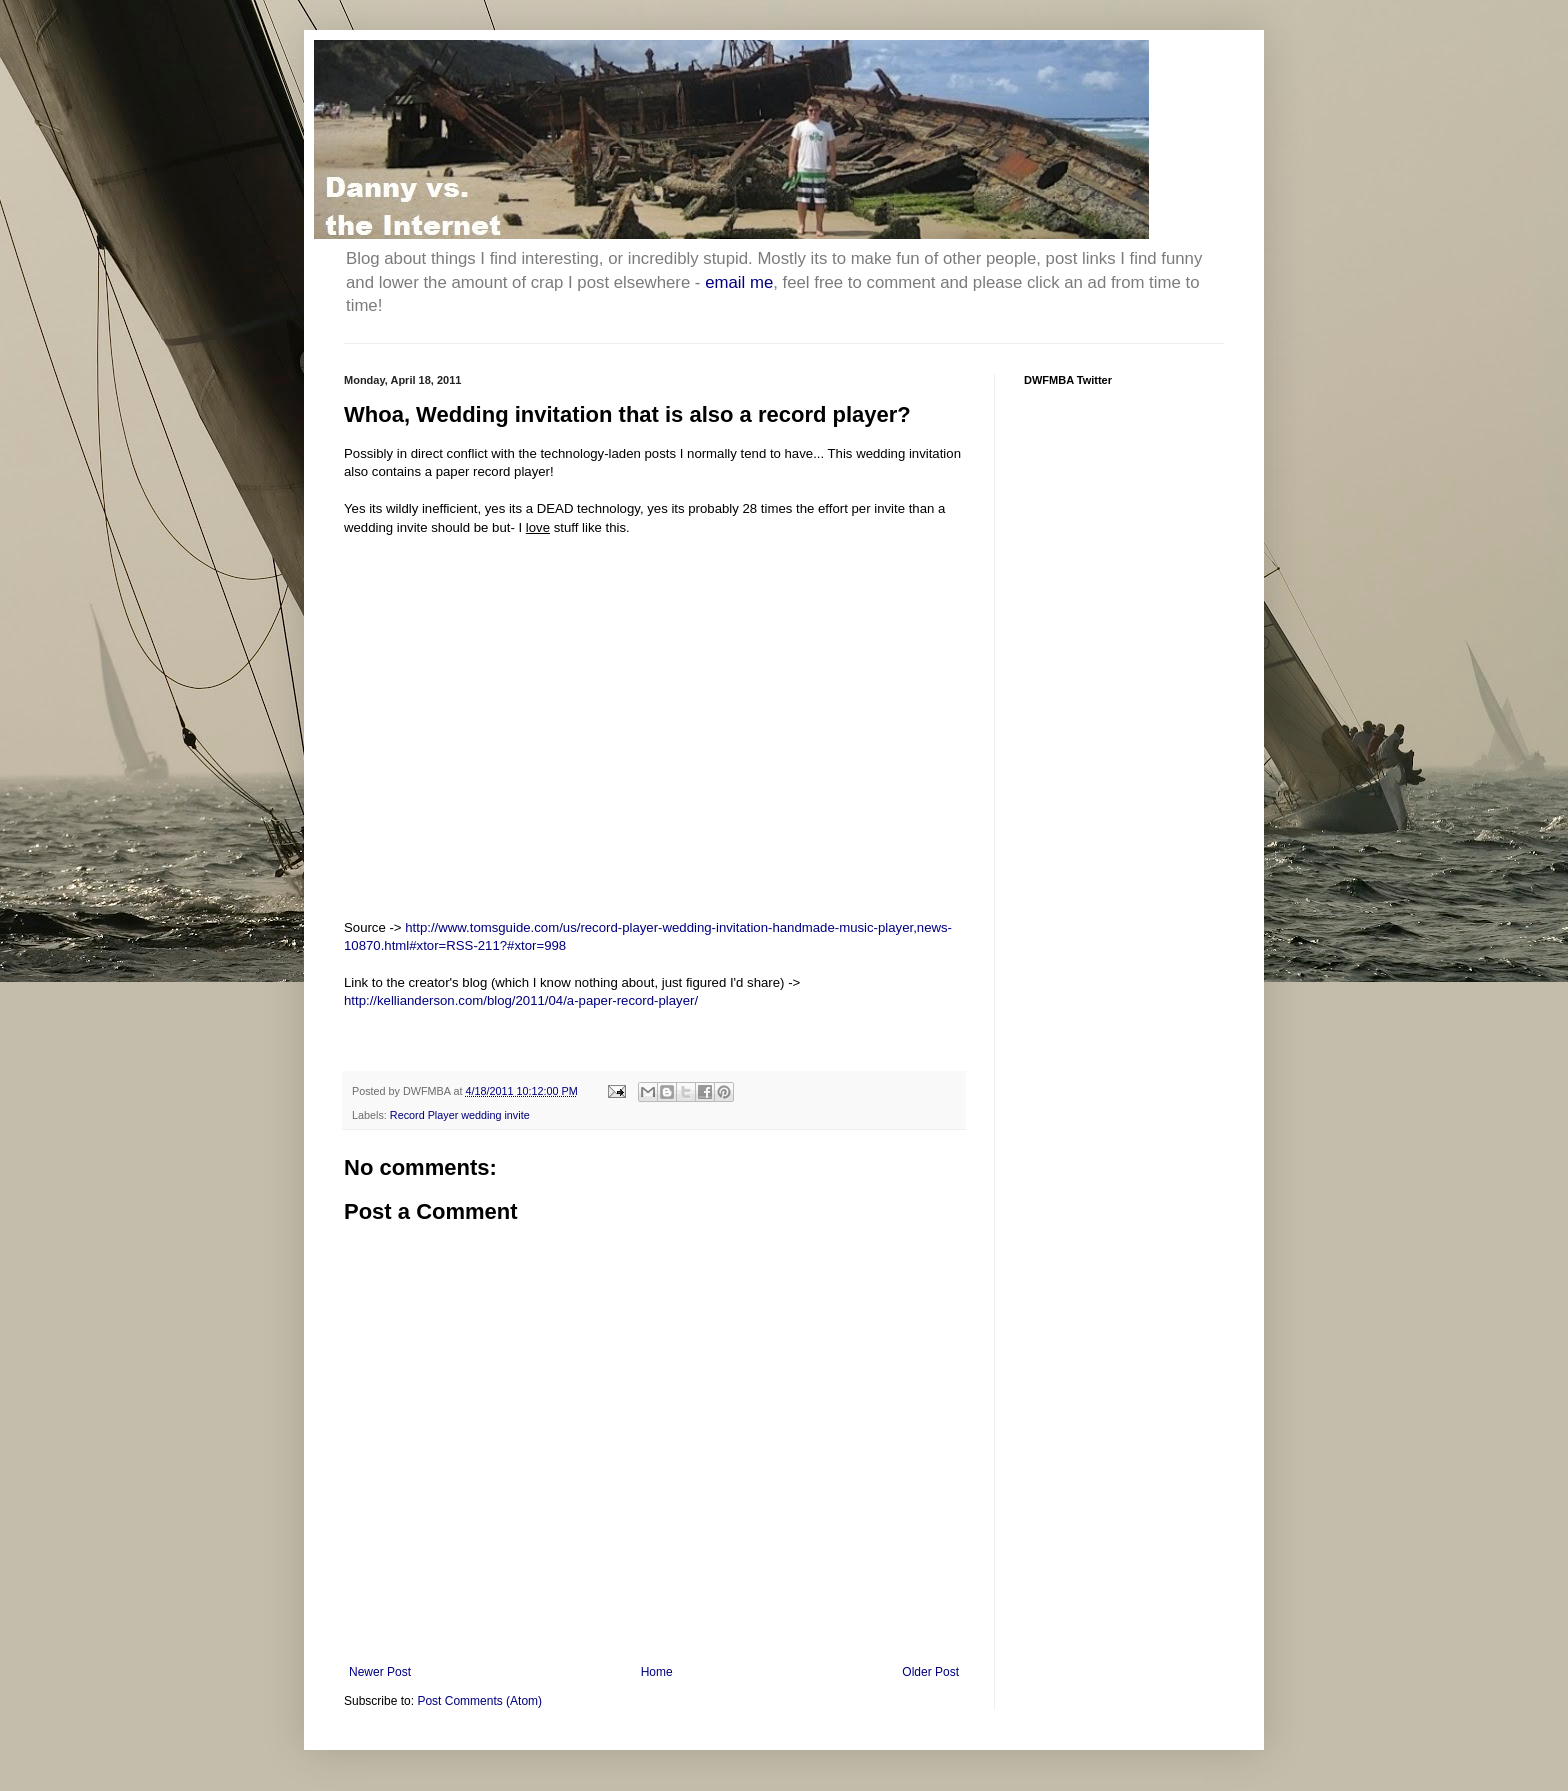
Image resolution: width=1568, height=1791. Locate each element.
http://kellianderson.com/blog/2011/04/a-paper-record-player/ (521, 1000)
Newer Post (380, 1672)
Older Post (930, 1672)
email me (739, 282)
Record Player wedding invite (460, 1115)
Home (657, 1672)
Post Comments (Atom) (479, 1701)
